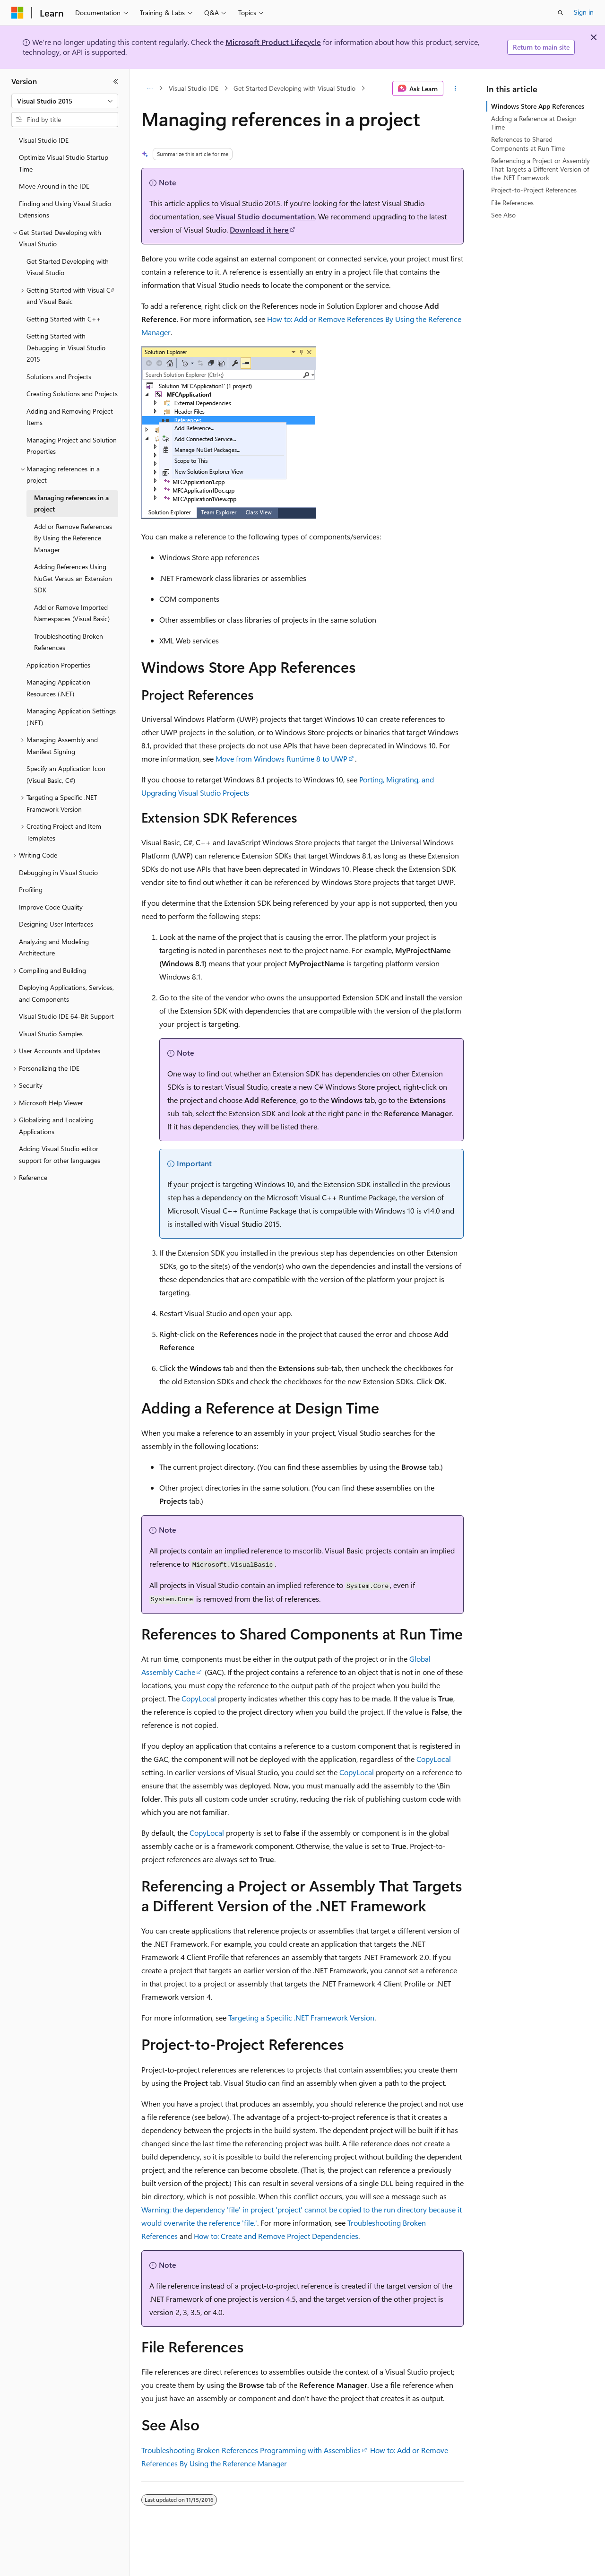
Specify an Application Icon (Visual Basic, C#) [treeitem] (65, 774)
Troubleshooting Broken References (199, 2450)
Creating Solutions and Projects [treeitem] (72, 393)
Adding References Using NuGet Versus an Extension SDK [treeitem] (73, 578)
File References (512, 202)
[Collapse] (116, 81)
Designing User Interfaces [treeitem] (56, 923)
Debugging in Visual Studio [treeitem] (58, 872)
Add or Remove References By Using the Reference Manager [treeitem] (73, 538)
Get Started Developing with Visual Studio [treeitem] (67, 267)
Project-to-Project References (534, 189)
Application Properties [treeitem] (58, 664)
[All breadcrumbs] (149, 88)
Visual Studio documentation (265, 216)
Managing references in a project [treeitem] (71, 503)
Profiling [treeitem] (31, 889)
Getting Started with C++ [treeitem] (63, 318)
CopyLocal (199, 1698)
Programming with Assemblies (310, 2450)
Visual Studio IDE (193, 88)
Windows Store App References (537, 106)
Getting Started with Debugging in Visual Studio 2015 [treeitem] (65, 347)
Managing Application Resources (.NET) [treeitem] (58, 687)
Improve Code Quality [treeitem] (51, 906)
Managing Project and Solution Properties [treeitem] (71, 445)
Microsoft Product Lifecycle (273, 42)
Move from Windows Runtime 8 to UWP (281, 758)
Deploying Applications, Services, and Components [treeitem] (66, 993)
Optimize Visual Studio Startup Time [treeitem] (63, 163)
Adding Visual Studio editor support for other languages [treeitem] (59, 1154)
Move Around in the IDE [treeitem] (54, 186)
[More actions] (455, 88)
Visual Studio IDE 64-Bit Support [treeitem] (66, 1016)
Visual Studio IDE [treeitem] (44, 140)
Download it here (259, 229)
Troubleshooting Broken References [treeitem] (68, 642)
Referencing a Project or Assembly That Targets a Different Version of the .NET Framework (540, 169)
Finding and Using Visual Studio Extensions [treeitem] (65, 209)
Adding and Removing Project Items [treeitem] (69, 417)
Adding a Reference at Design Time (534, 122)
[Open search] (560, 12)
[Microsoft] (17, 13)
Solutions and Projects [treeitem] (58, 376)
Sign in (584, 12)
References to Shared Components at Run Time (528, 143)
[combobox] (64, 101)
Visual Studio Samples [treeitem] (51, 1033)
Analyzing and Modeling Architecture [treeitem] (54, 947)
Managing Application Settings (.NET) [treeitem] (71, 716)
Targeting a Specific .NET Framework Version (301, 2017)
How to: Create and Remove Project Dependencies (276, 2236)
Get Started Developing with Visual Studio (294, 88)
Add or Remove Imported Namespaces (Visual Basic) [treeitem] (72, 613)
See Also (503, 214)
